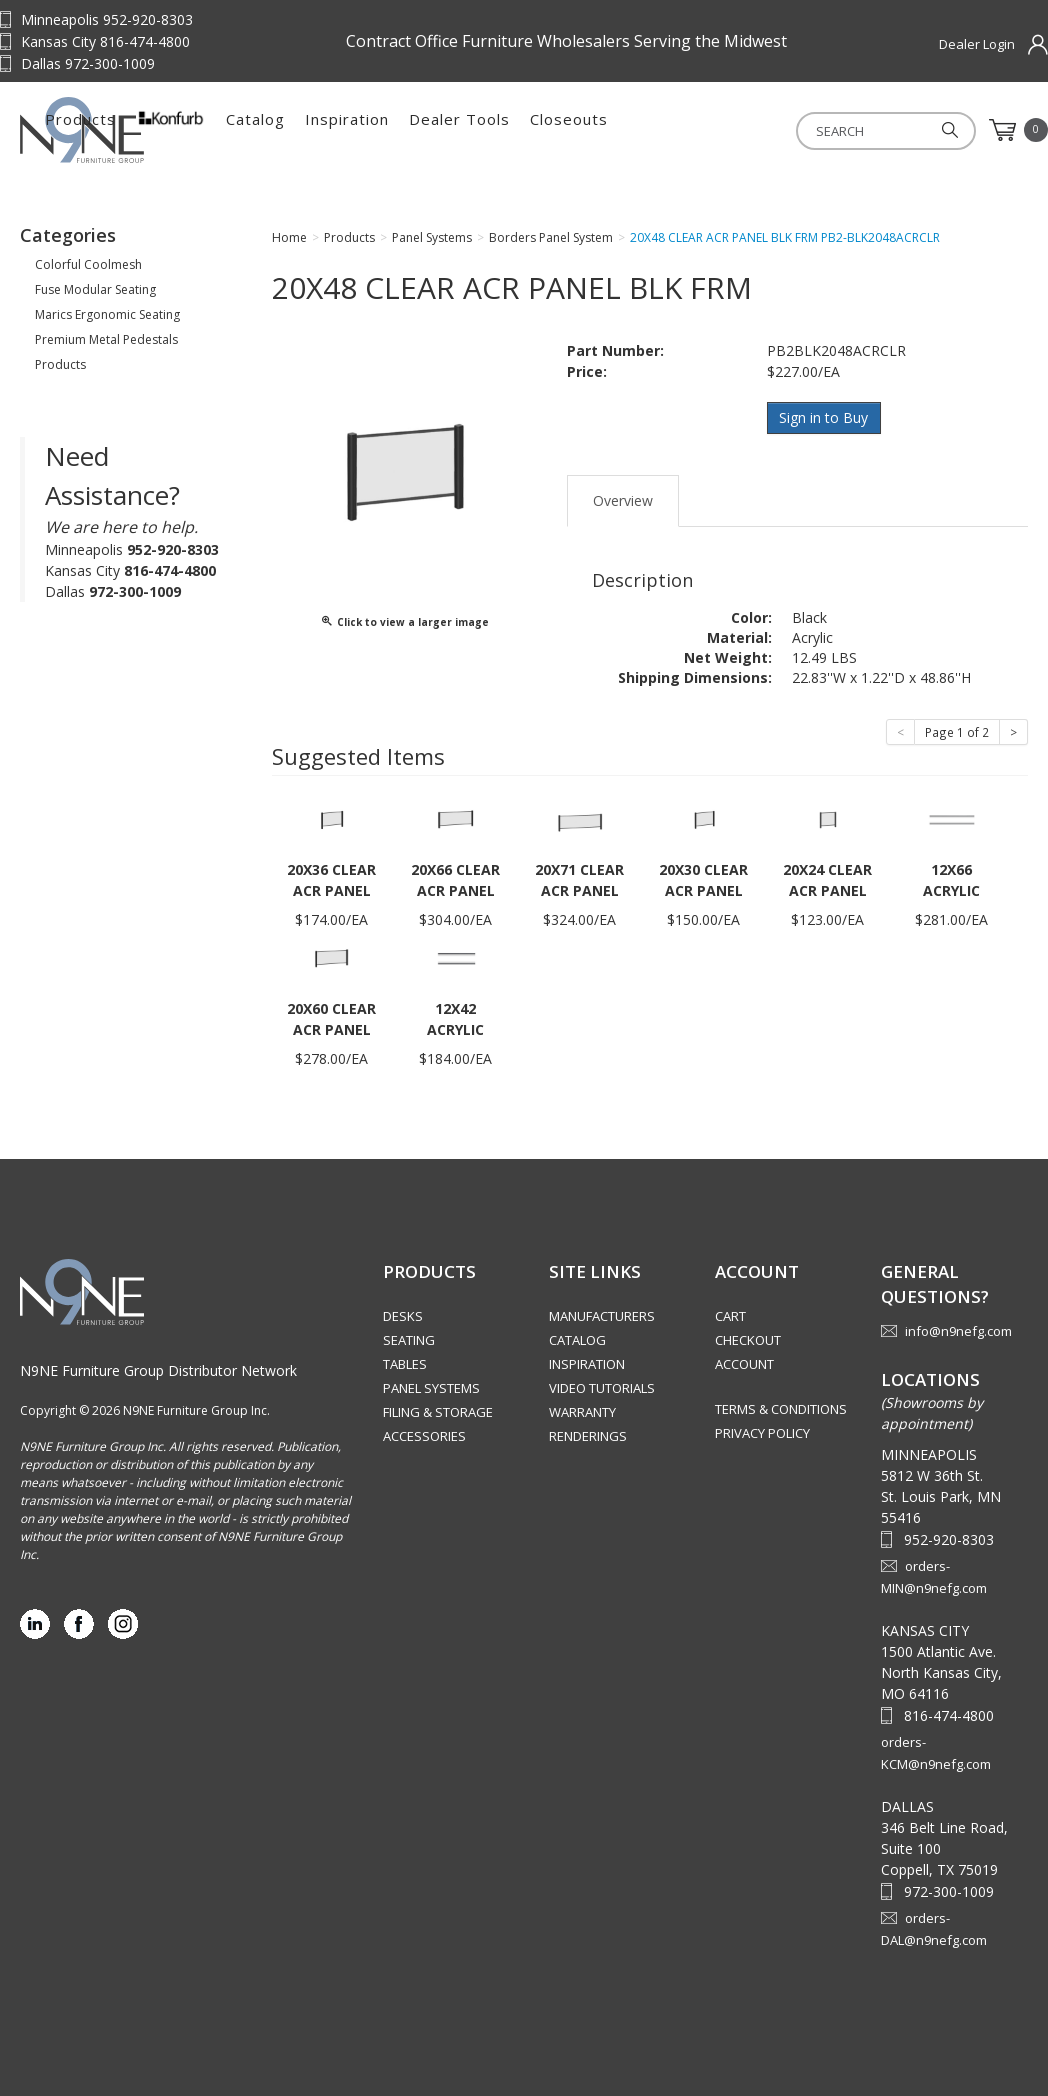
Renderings (588, 1436)
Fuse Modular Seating (95, 289)
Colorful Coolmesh (88, 264)
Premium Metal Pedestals (106, 339)
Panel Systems (431, 1388)
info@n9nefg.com (958, 1330)
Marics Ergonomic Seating (107, 314)
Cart (730, 1316)
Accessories (424, 1436)
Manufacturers (602, 1316)
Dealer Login (977, 44)
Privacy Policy (762, 1433)
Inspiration (552, 130)
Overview (623, 499)
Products (285, 130)
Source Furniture (120, 130)
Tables (405, 1364)
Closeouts (774, 130)
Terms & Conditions (781, 1409)
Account (744, 1364)
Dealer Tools (664, 130)
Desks (403, 1316)
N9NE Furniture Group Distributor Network (158, 1369)
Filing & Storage (438, 1412)
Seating (409, 1340)
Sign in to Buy (824, 417)
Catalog (460, 130)
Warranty (582, 1412)
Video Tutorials (602, 1388)
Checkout (748, 1340)
